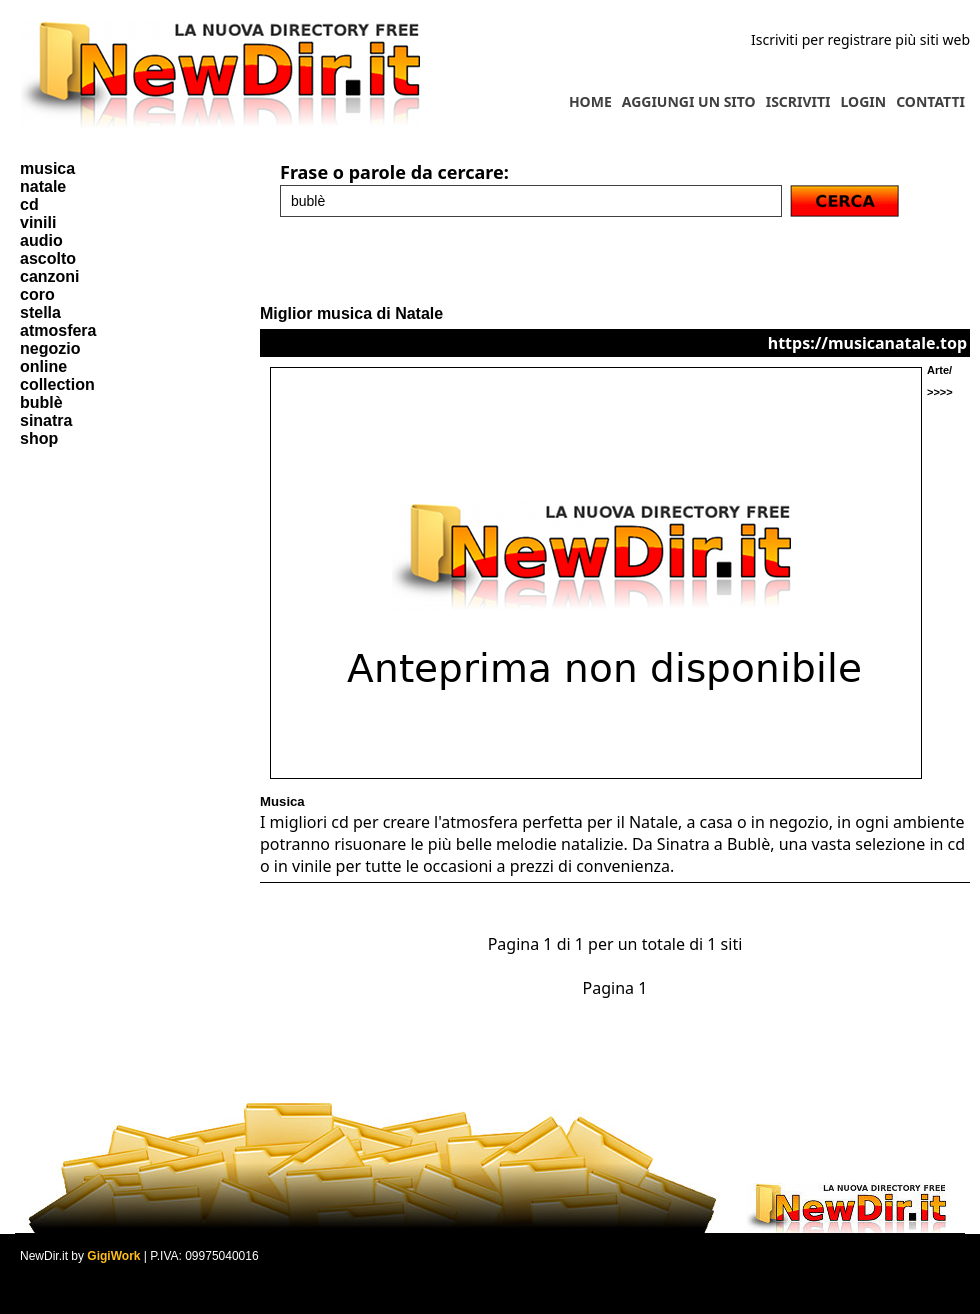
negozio (50, 348)
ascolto (48, 258)
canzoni (50, 276)
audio (41, 240)
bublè (41, 402)
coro (37, 294)
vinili (38, 222)
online (43, 366)
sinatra (46, 420)
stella (40, 312)
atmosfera (58, 330)
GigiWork (113, 1256)
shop (39, 438)
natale (43, 186)
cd (29, 204)
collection (57, 384)
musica (47, 168)
